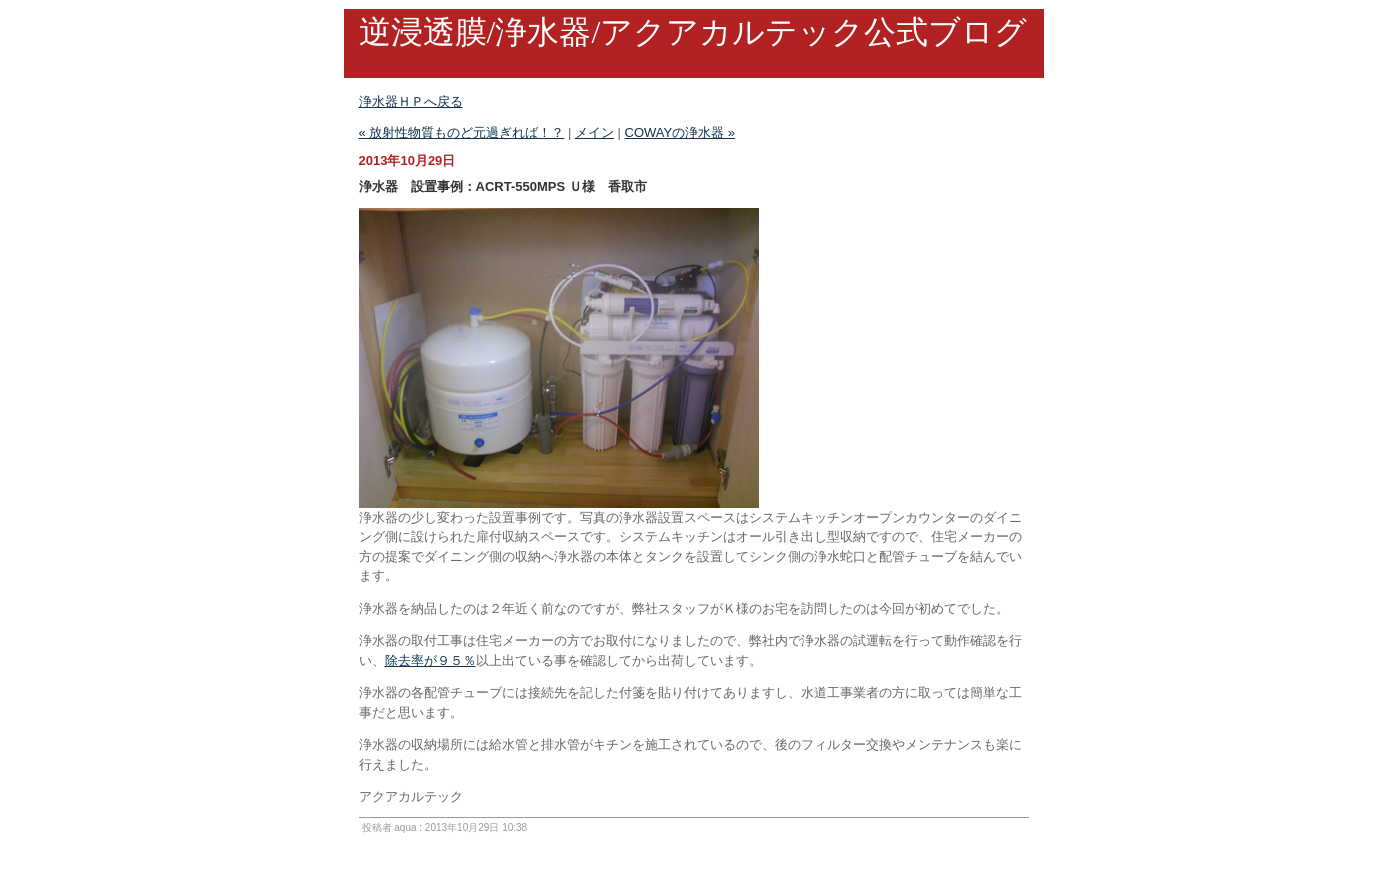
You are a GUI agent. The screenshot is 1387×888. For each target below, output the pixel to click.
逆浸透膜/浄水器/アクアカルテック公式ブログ (693, 32)
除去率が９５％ (430, 660)
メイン (594, 132)
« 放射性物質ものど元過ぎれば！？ (462, 132)
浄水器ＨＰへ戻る (411, 101)
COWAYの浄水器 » (680, 132)
